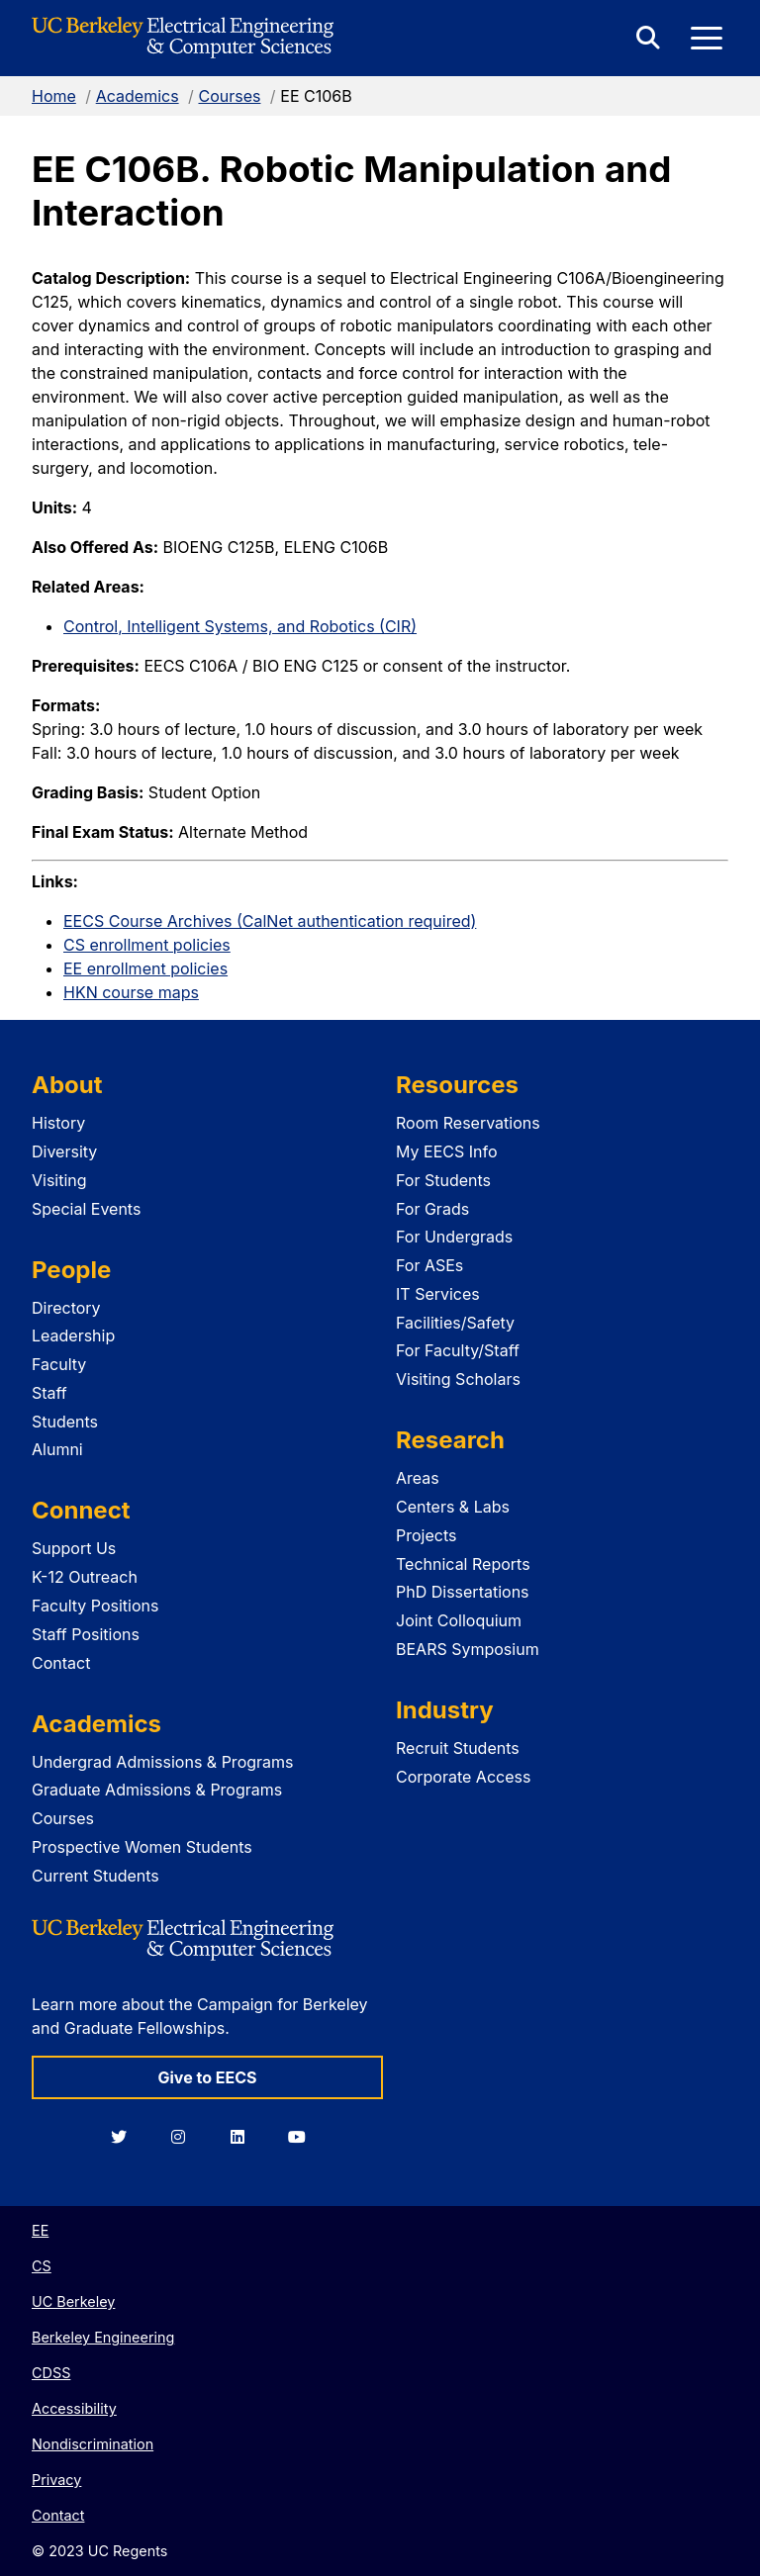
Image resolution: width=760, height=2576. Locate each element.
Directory (66, 1308)
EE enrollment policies (145, 968)
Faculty (59, 1364)
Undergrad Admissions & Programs (163, 1762)
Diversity (64, 1151)
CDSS (51, 2372)
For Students (443, 1180)
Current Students (95, 1876)
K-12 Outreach (85, 1577)
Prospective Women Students (142, 1847)
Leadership (73, 1335)
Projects (426, 1535)
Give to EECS (206, 2077)
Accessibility (74, 2408)
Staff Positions (86, 1634)
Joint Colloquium (459, 1620)
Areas (417, 1478)
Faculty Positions (95, 1605)
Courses (229, 96)
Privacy (56, 2479)
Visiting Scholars (458, 1379)
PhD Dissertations (462, 1592)
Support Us (74, 1548)
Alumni (57, 1449)
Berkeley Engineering (103, 2337)
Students (65, 1421)
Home (54, 96)
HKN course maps (131, 992)
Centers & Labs (453, 1507)
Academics (137, 96)
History (58, 1123)
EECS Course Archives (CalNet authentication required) (269, 921)
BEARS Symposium (467, 1649)
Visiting (59, 1180)
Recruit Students (458, 1748)
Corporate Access (463, 1777)
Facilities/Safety (455, 1323)
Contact (61, 1663)
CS (41, 2265)
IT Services (438, 1294)
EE (40, 2230)
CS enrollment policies (147, 945)
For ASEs (429, 1265)
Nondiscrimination (92, 2444)
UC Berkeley (73, 2301)
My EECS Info (447, 1151)
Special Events (86, 1209)
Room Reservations (468, 1123)
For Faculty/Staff (458, 1350)
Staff (49, 1393)
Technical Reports (463, 1564)
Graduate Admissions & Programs (157, 1789)
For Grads (432, 1209)
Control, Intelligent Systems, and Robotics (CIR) (240, 626)
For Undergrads (454, 1236)
